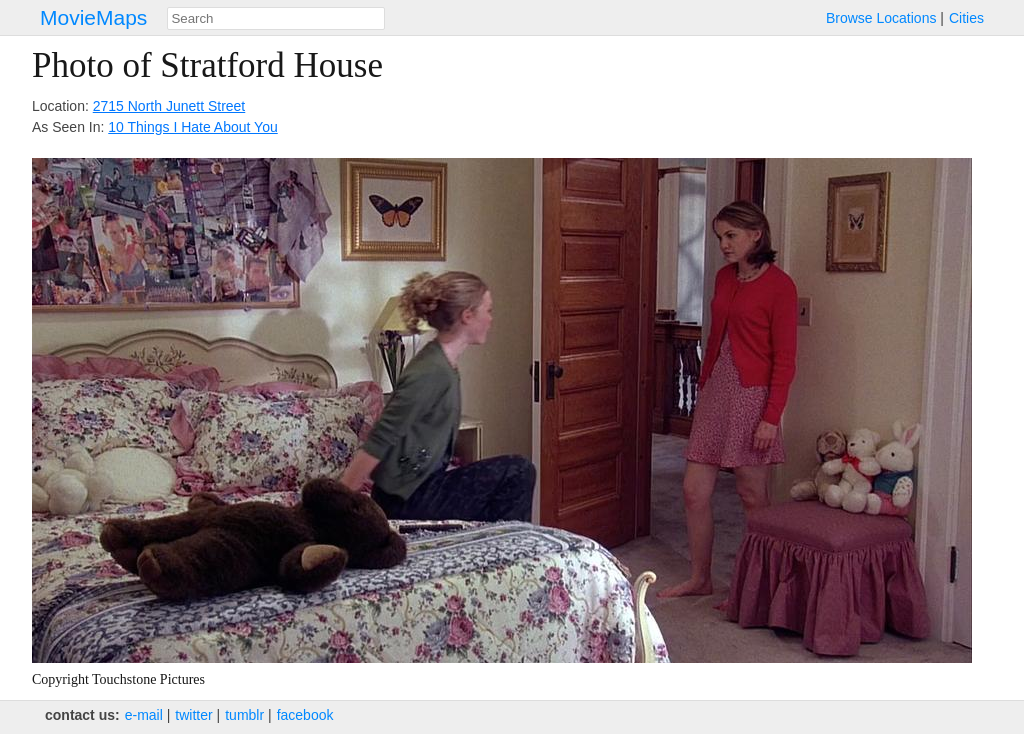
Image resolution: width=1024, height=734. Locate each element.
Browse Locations (881, 18)
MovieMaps (93, 17)
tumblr (244, 715)
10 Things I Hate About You (192, 127)
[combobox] (276, 18)
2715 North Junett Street (169, 106)
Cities (966, 18)
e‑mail (144, 715)
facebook (305, 715)
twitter (193, 715)
